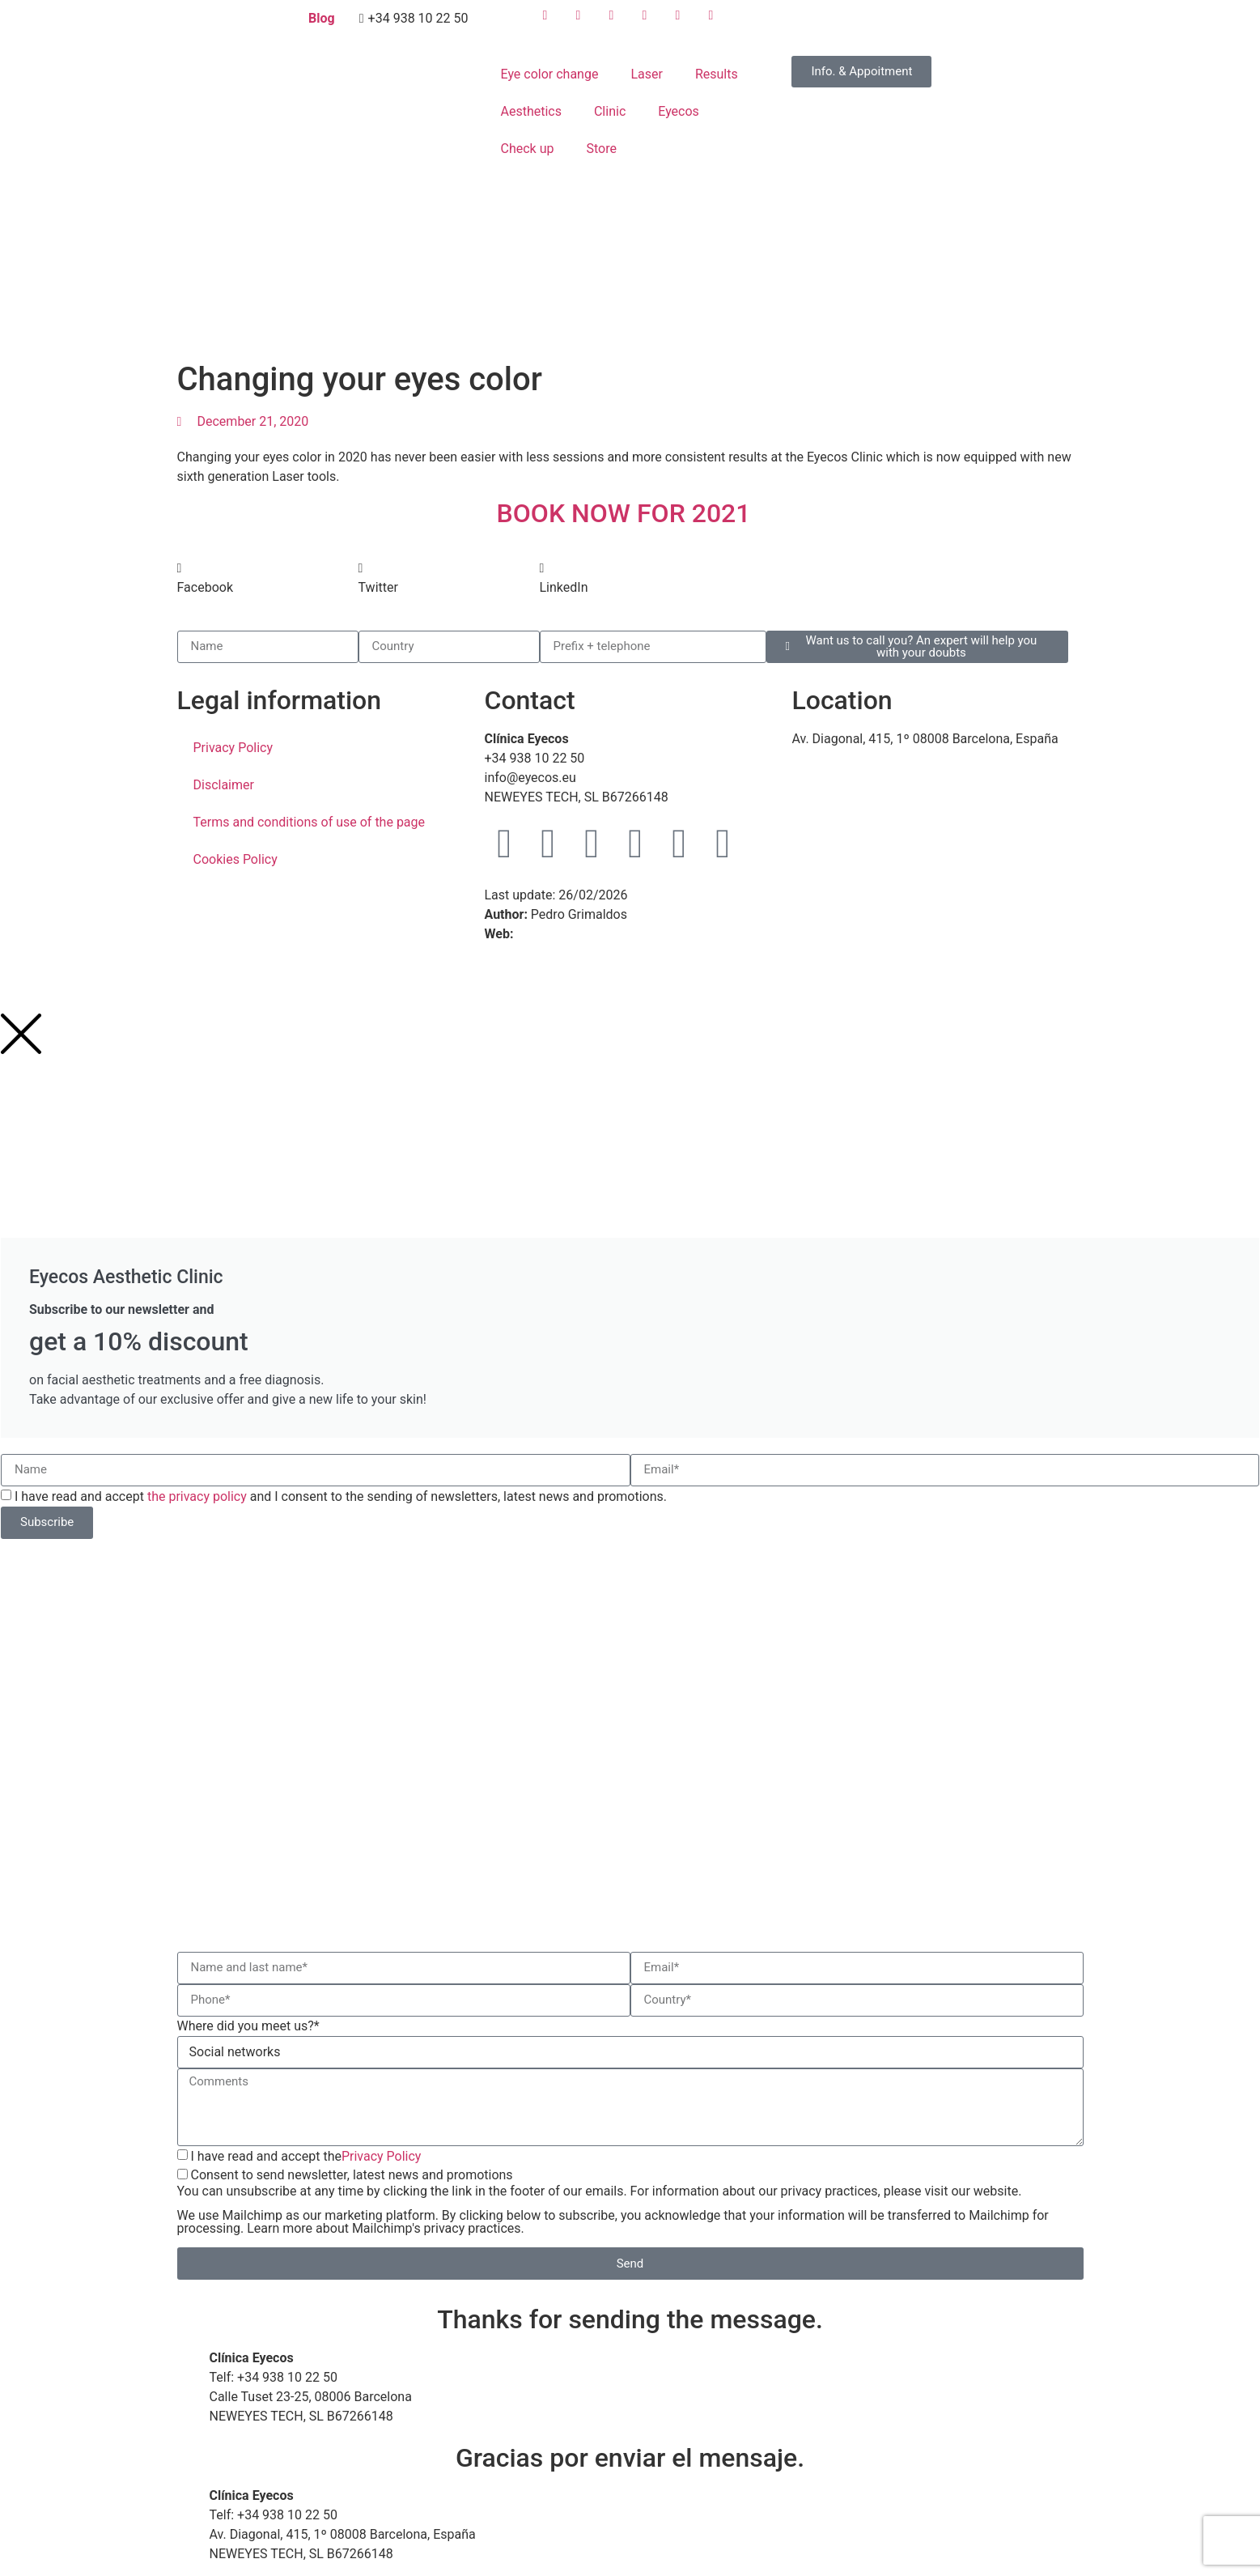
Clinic (610, 111)
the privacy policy (197, 1495)
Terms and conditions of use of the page (309, 822)
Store (601, 148)
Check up (527, 148)
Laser (646, 74)
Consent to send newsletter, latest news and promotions (630, 2201)
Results (716, 74)
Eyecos (678, 111)
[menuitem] (814, 24)
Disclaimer (223, 785)
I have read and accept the (305, 2155)
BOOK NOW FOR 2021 (630, 513)
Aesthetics (530, 111)
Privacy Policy (233, 747)
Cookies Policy (235, 859)
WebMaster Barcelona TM (590, 934)
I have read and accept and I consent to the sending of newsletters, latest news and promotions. (341, 1495)
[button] (267, 578)
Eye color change (549, 74)
